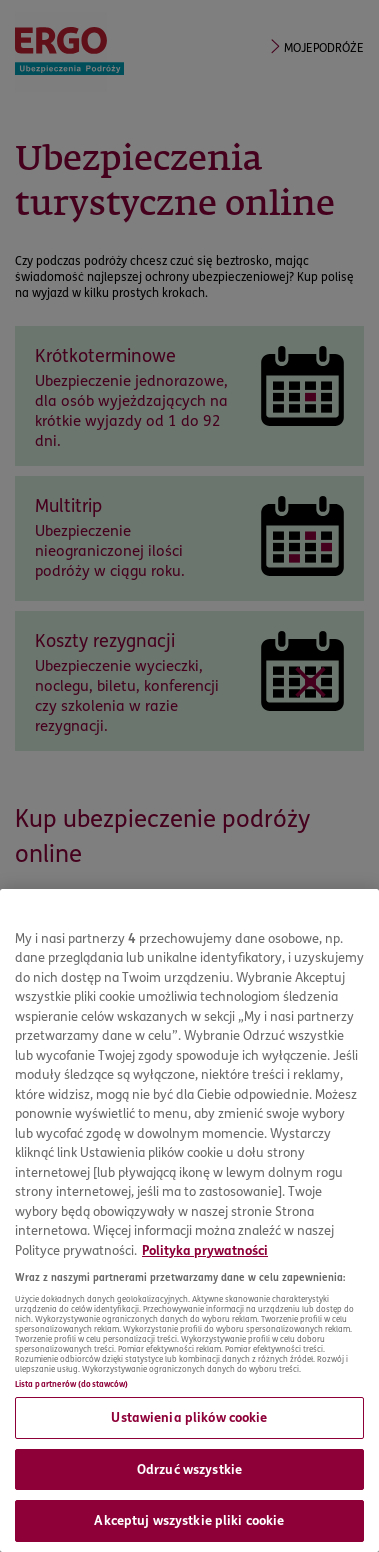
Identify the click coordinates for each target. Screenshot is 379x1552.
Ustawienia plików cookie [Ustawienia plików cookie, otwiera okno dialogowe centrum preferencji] (189, 1417)
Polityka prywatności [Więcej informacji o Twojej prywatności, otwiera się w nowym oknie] (205, 1250)
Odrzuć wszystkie (189, 1469)
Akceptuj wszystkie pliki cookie (189, 1520)
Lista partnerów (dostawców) (71, 1384)
